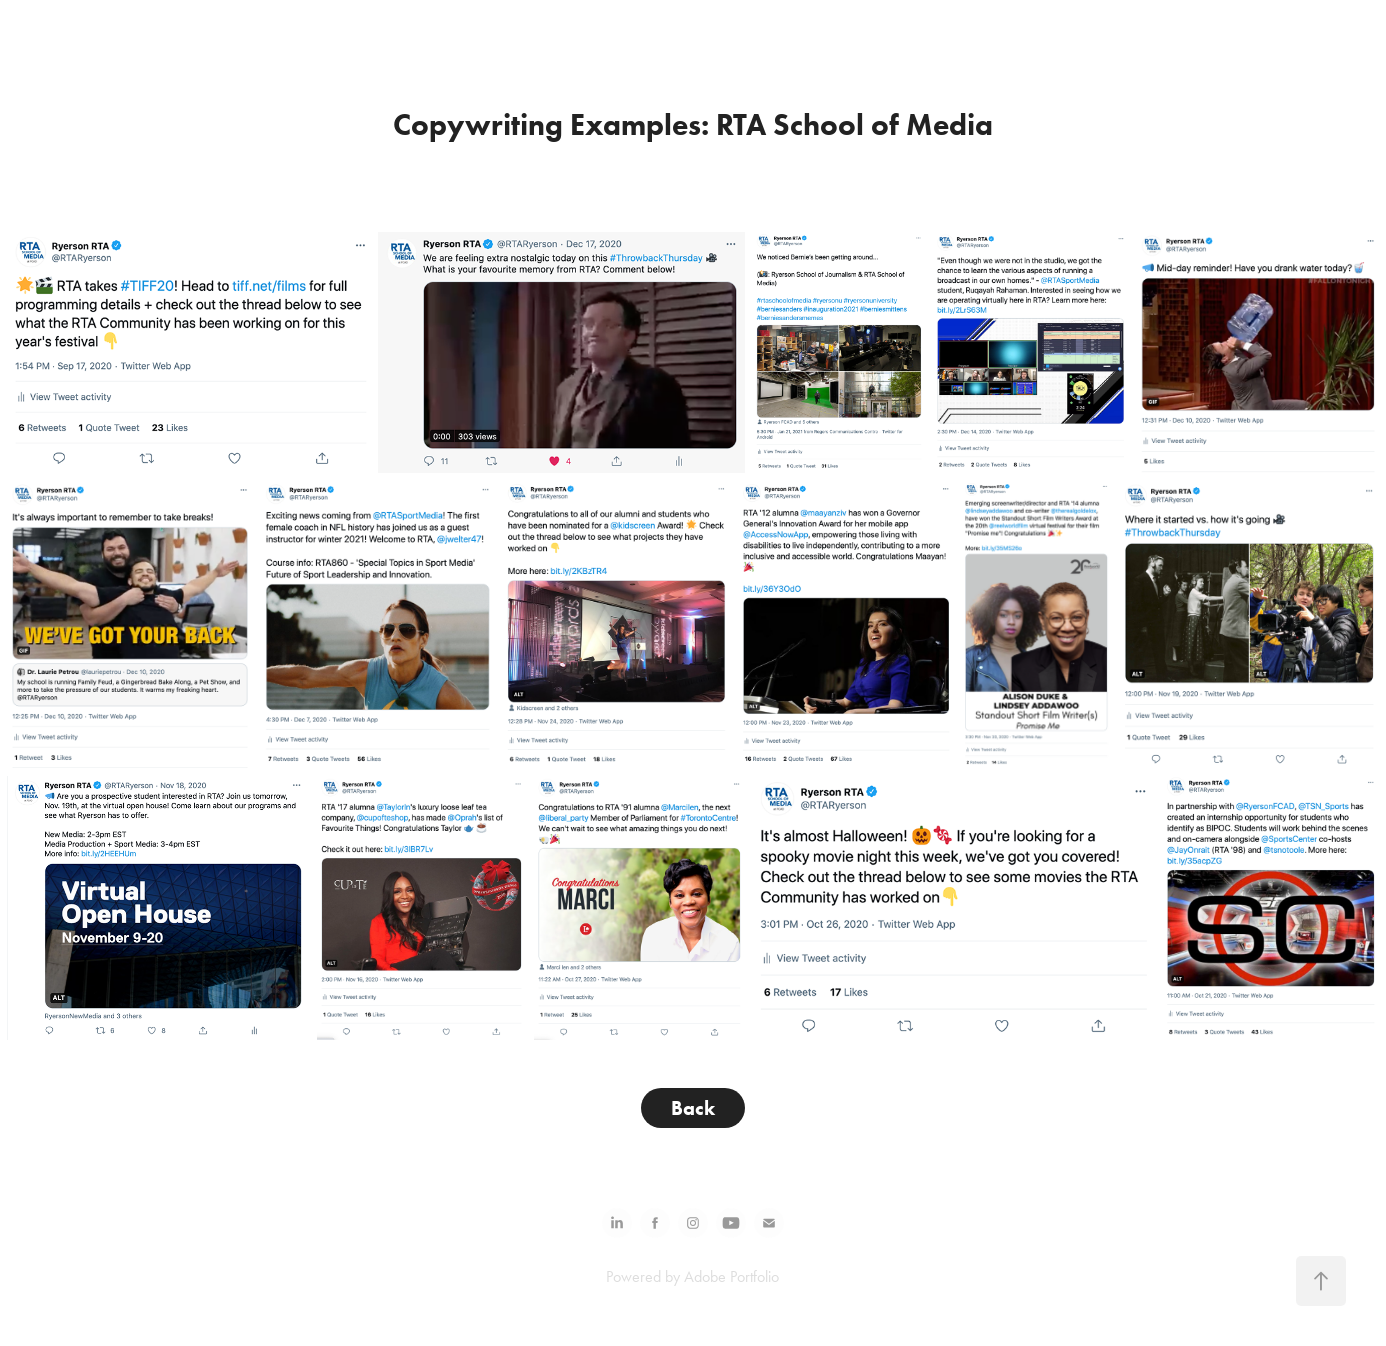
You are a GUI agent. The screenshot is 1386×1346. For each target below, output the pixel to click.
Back (693, 1108)
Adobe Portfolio (731, 1276)
